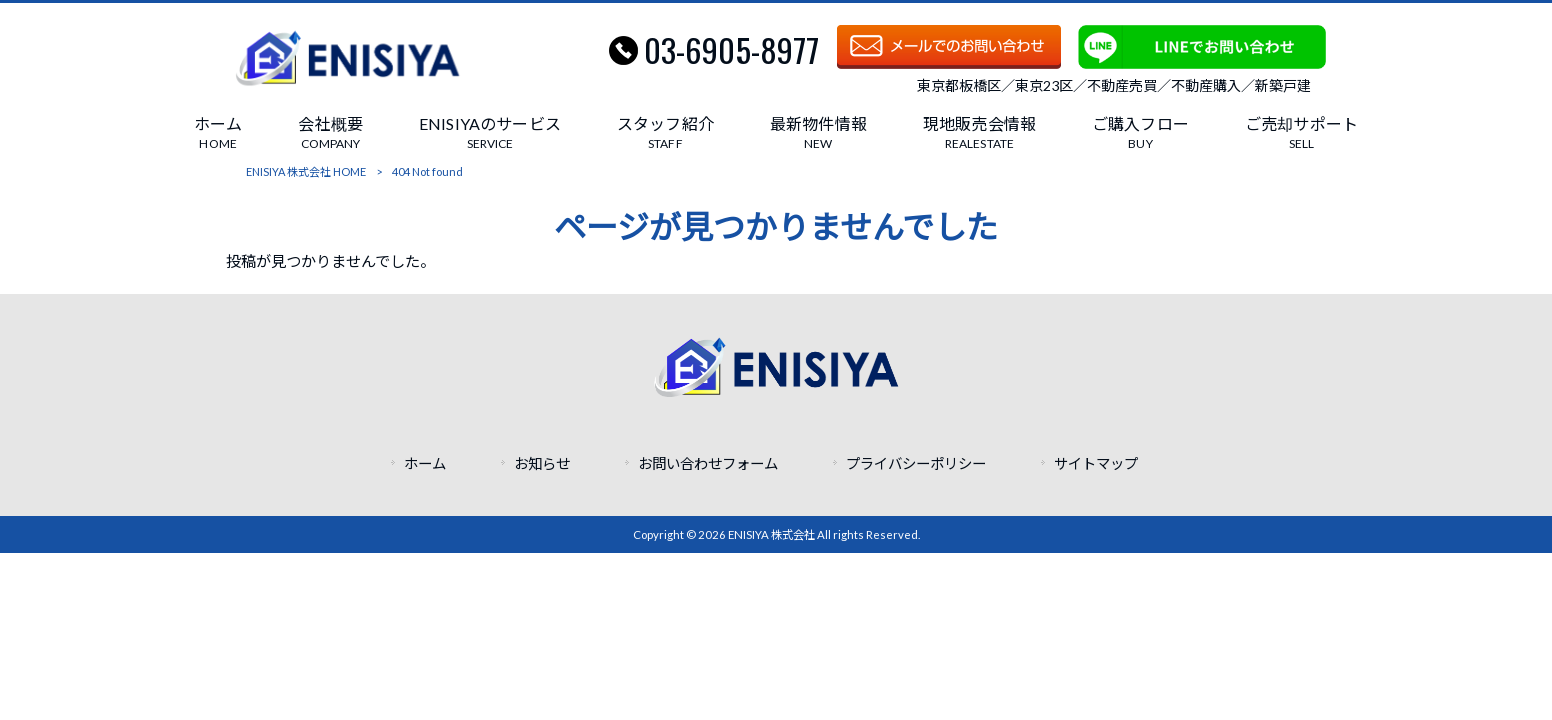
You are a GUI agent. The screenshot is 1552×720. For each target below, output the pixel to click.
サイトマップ (1096, 463)
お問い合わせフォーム (708, 463)
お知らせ (542, 463)
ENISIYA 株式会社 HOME (306, 171)
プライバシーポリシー (916, 463)
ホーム (425, 463)
